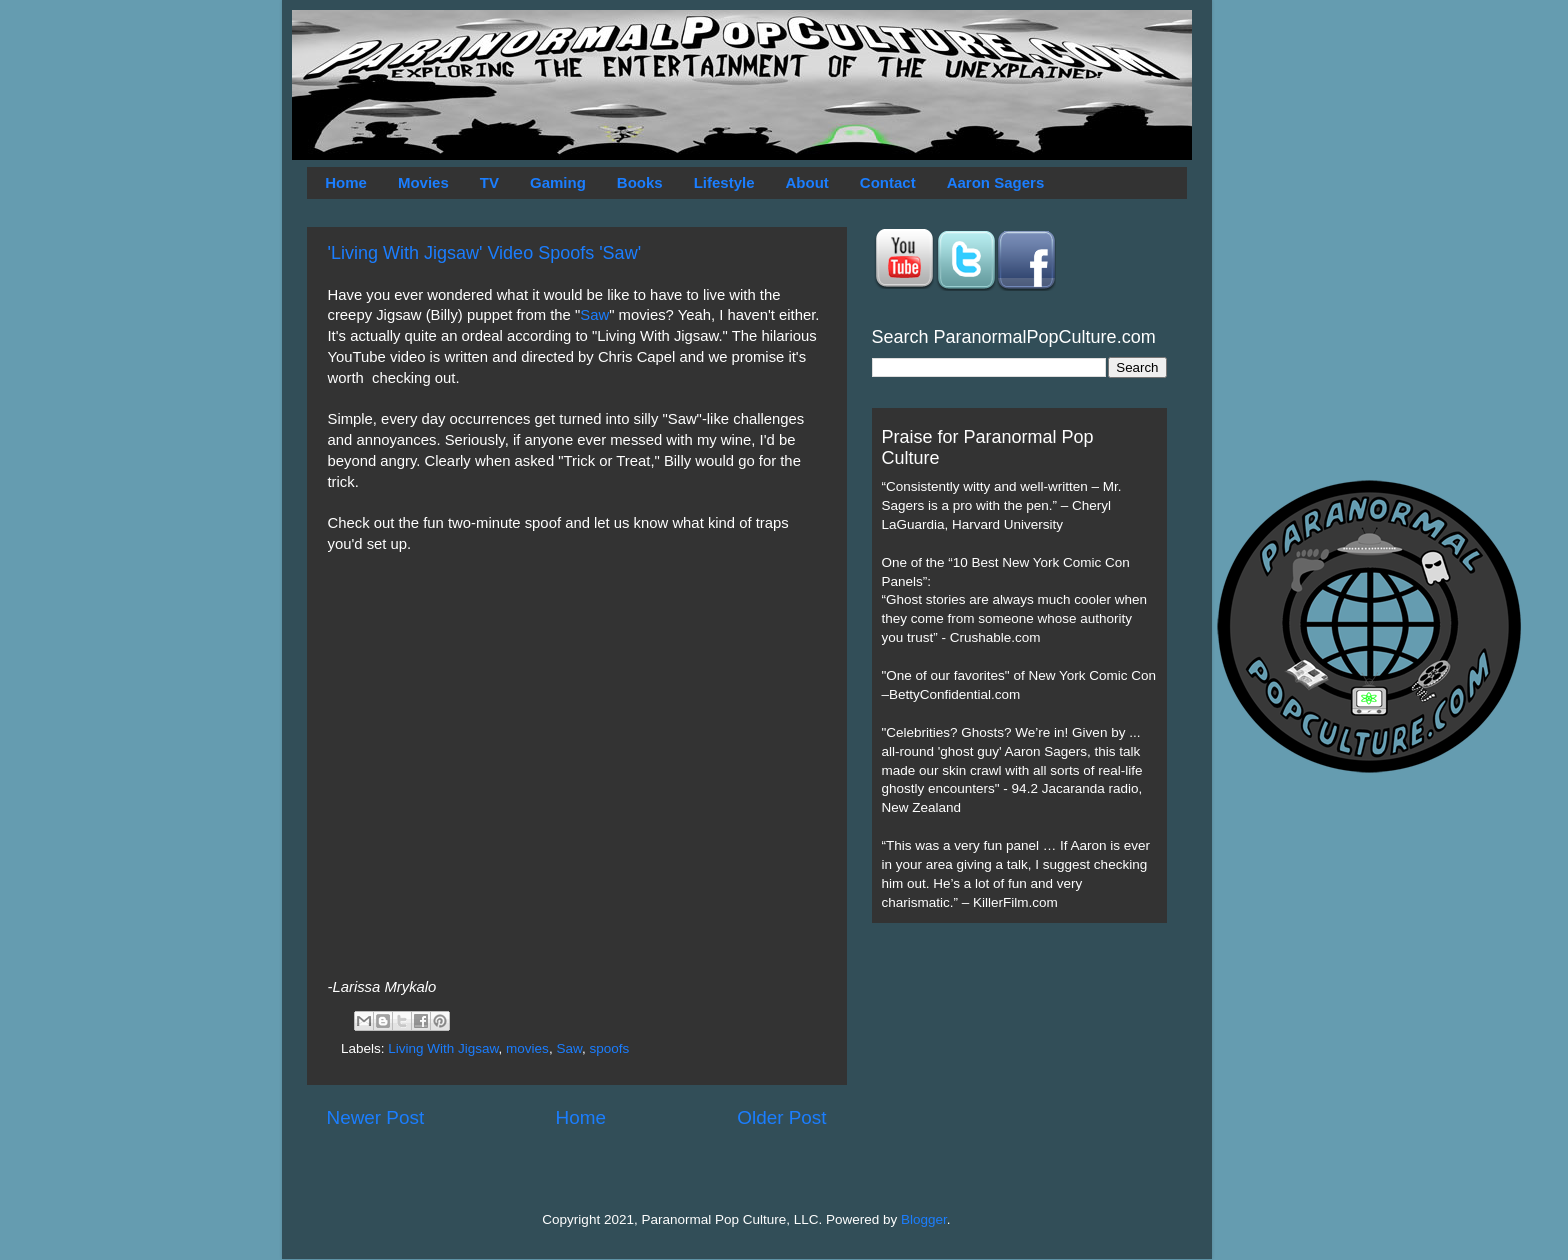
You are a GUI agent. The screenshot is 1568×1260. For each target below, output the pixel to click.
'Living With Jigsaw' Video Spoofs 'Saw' (485, 253)
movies (527, 1048)
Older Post (781, 1117)
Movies (423, 182)
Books (640, 182)
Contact (888, 182)
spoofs (609, 1048)
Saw (594, 315)
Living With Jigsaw (443, 1048)
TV (489, 182)
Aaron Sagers (996, 182)
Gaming (558, 182)
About (807, 182)
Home (346, 182)
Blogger (924, 1219)
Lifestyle (724, 182)
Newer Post (376, 1117)
